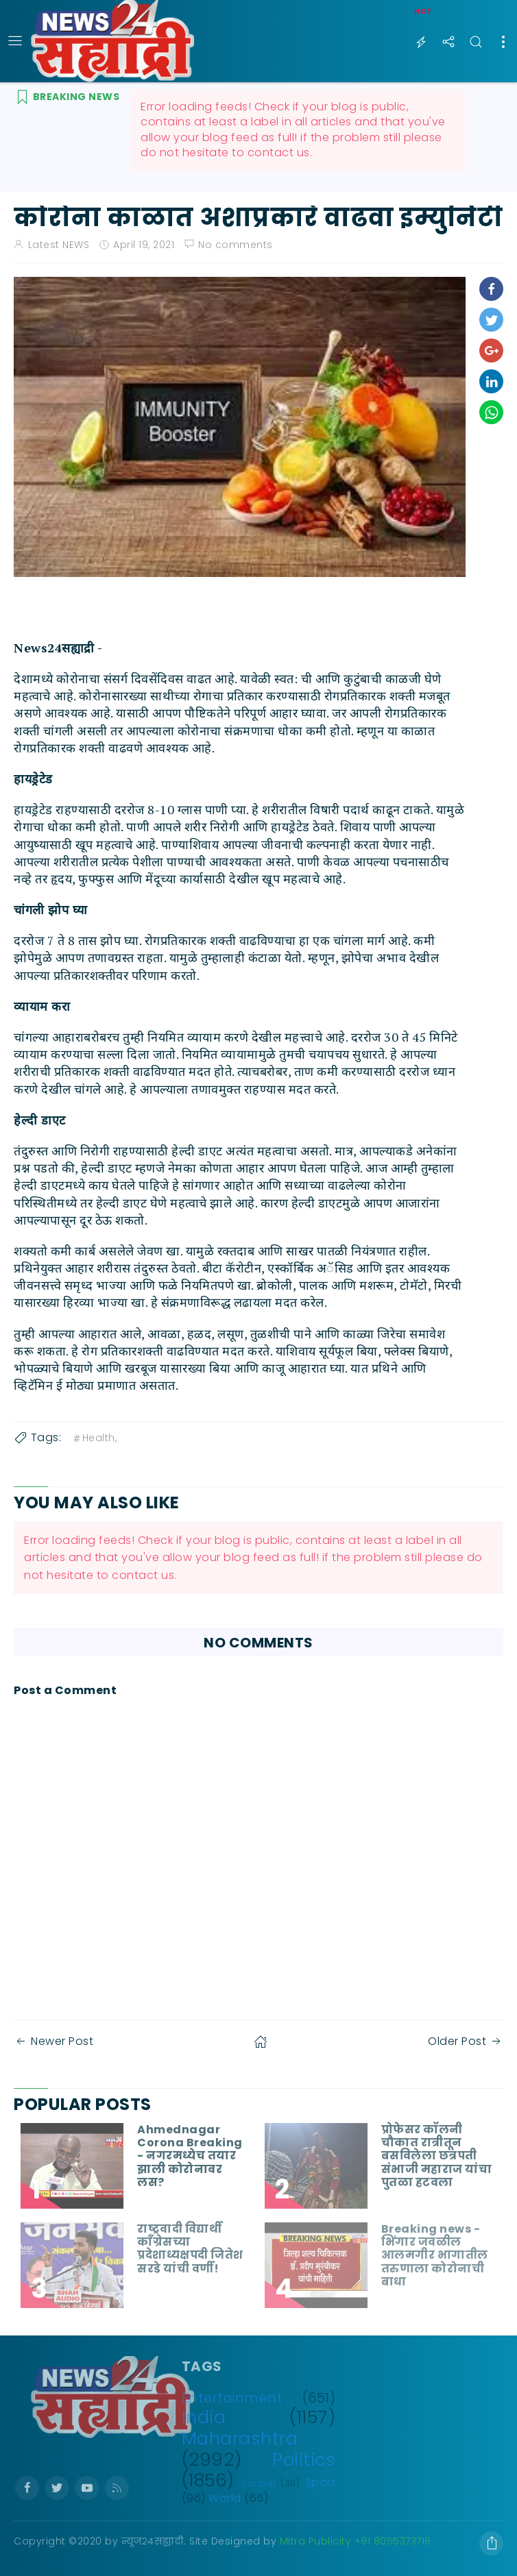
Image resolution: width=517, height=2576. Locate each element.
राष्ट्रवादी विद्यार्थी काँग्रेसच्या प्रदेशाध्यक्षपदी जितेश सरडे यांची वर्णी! (190, 2248)
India (204, 2417)
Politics (303, 2459)
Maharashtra (240, 2438)
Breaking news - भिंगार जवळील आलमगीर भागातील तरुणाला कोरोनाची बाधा (434, 2255)
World (224, 2498)
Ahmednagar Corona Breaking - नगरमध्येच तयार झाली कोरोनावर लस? (190, 2156)
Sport (320, 2482)
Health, (94, 1438)
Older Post (465, 2041)
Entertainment (232, 2398)
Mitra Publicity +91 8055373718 (355, 2541)
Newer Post (53, 2041)
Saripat (258, 2483)
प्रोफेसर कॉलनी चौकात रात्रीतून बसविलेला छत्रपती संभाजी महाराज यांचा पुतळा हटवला (436, 2156)
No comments (235, 245)
